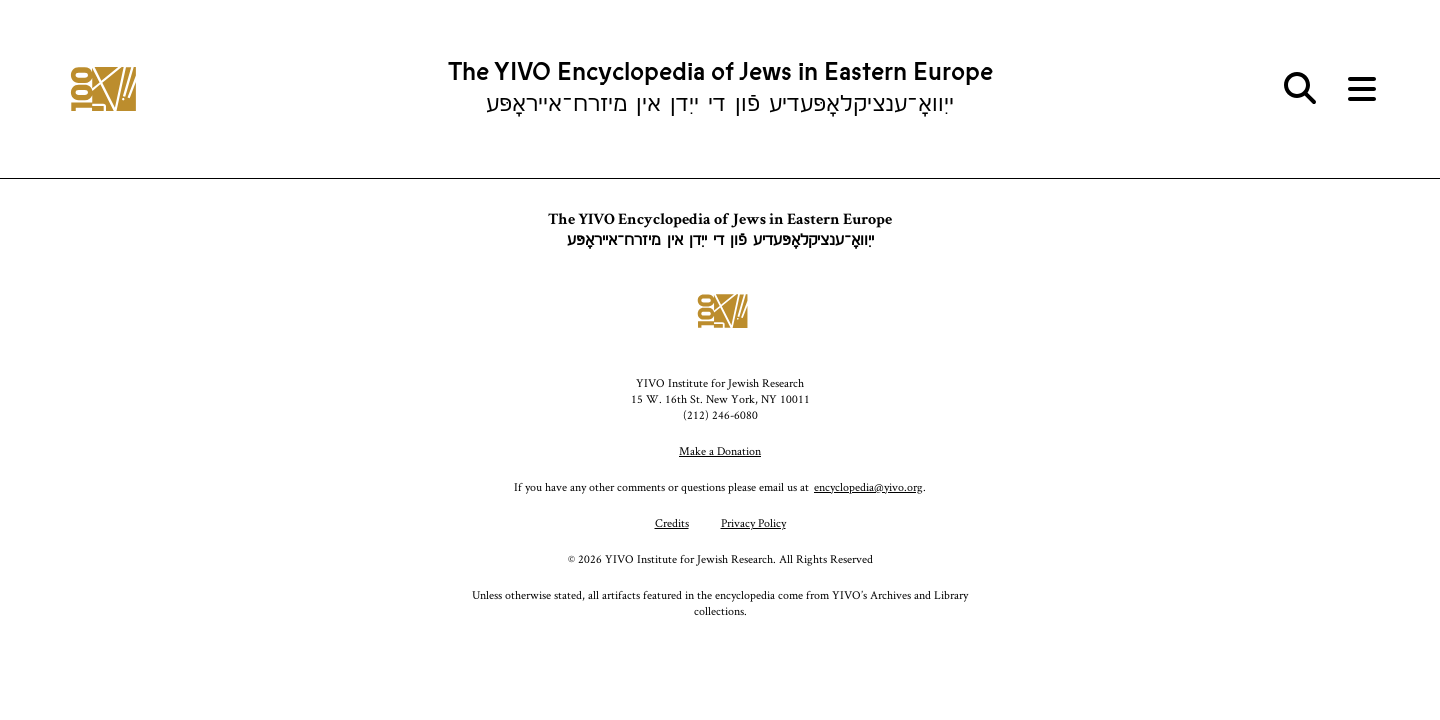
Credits (672, 522)
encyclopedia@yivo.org (868, 486)
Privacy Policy (753, 522)
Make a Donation (720, 450)
